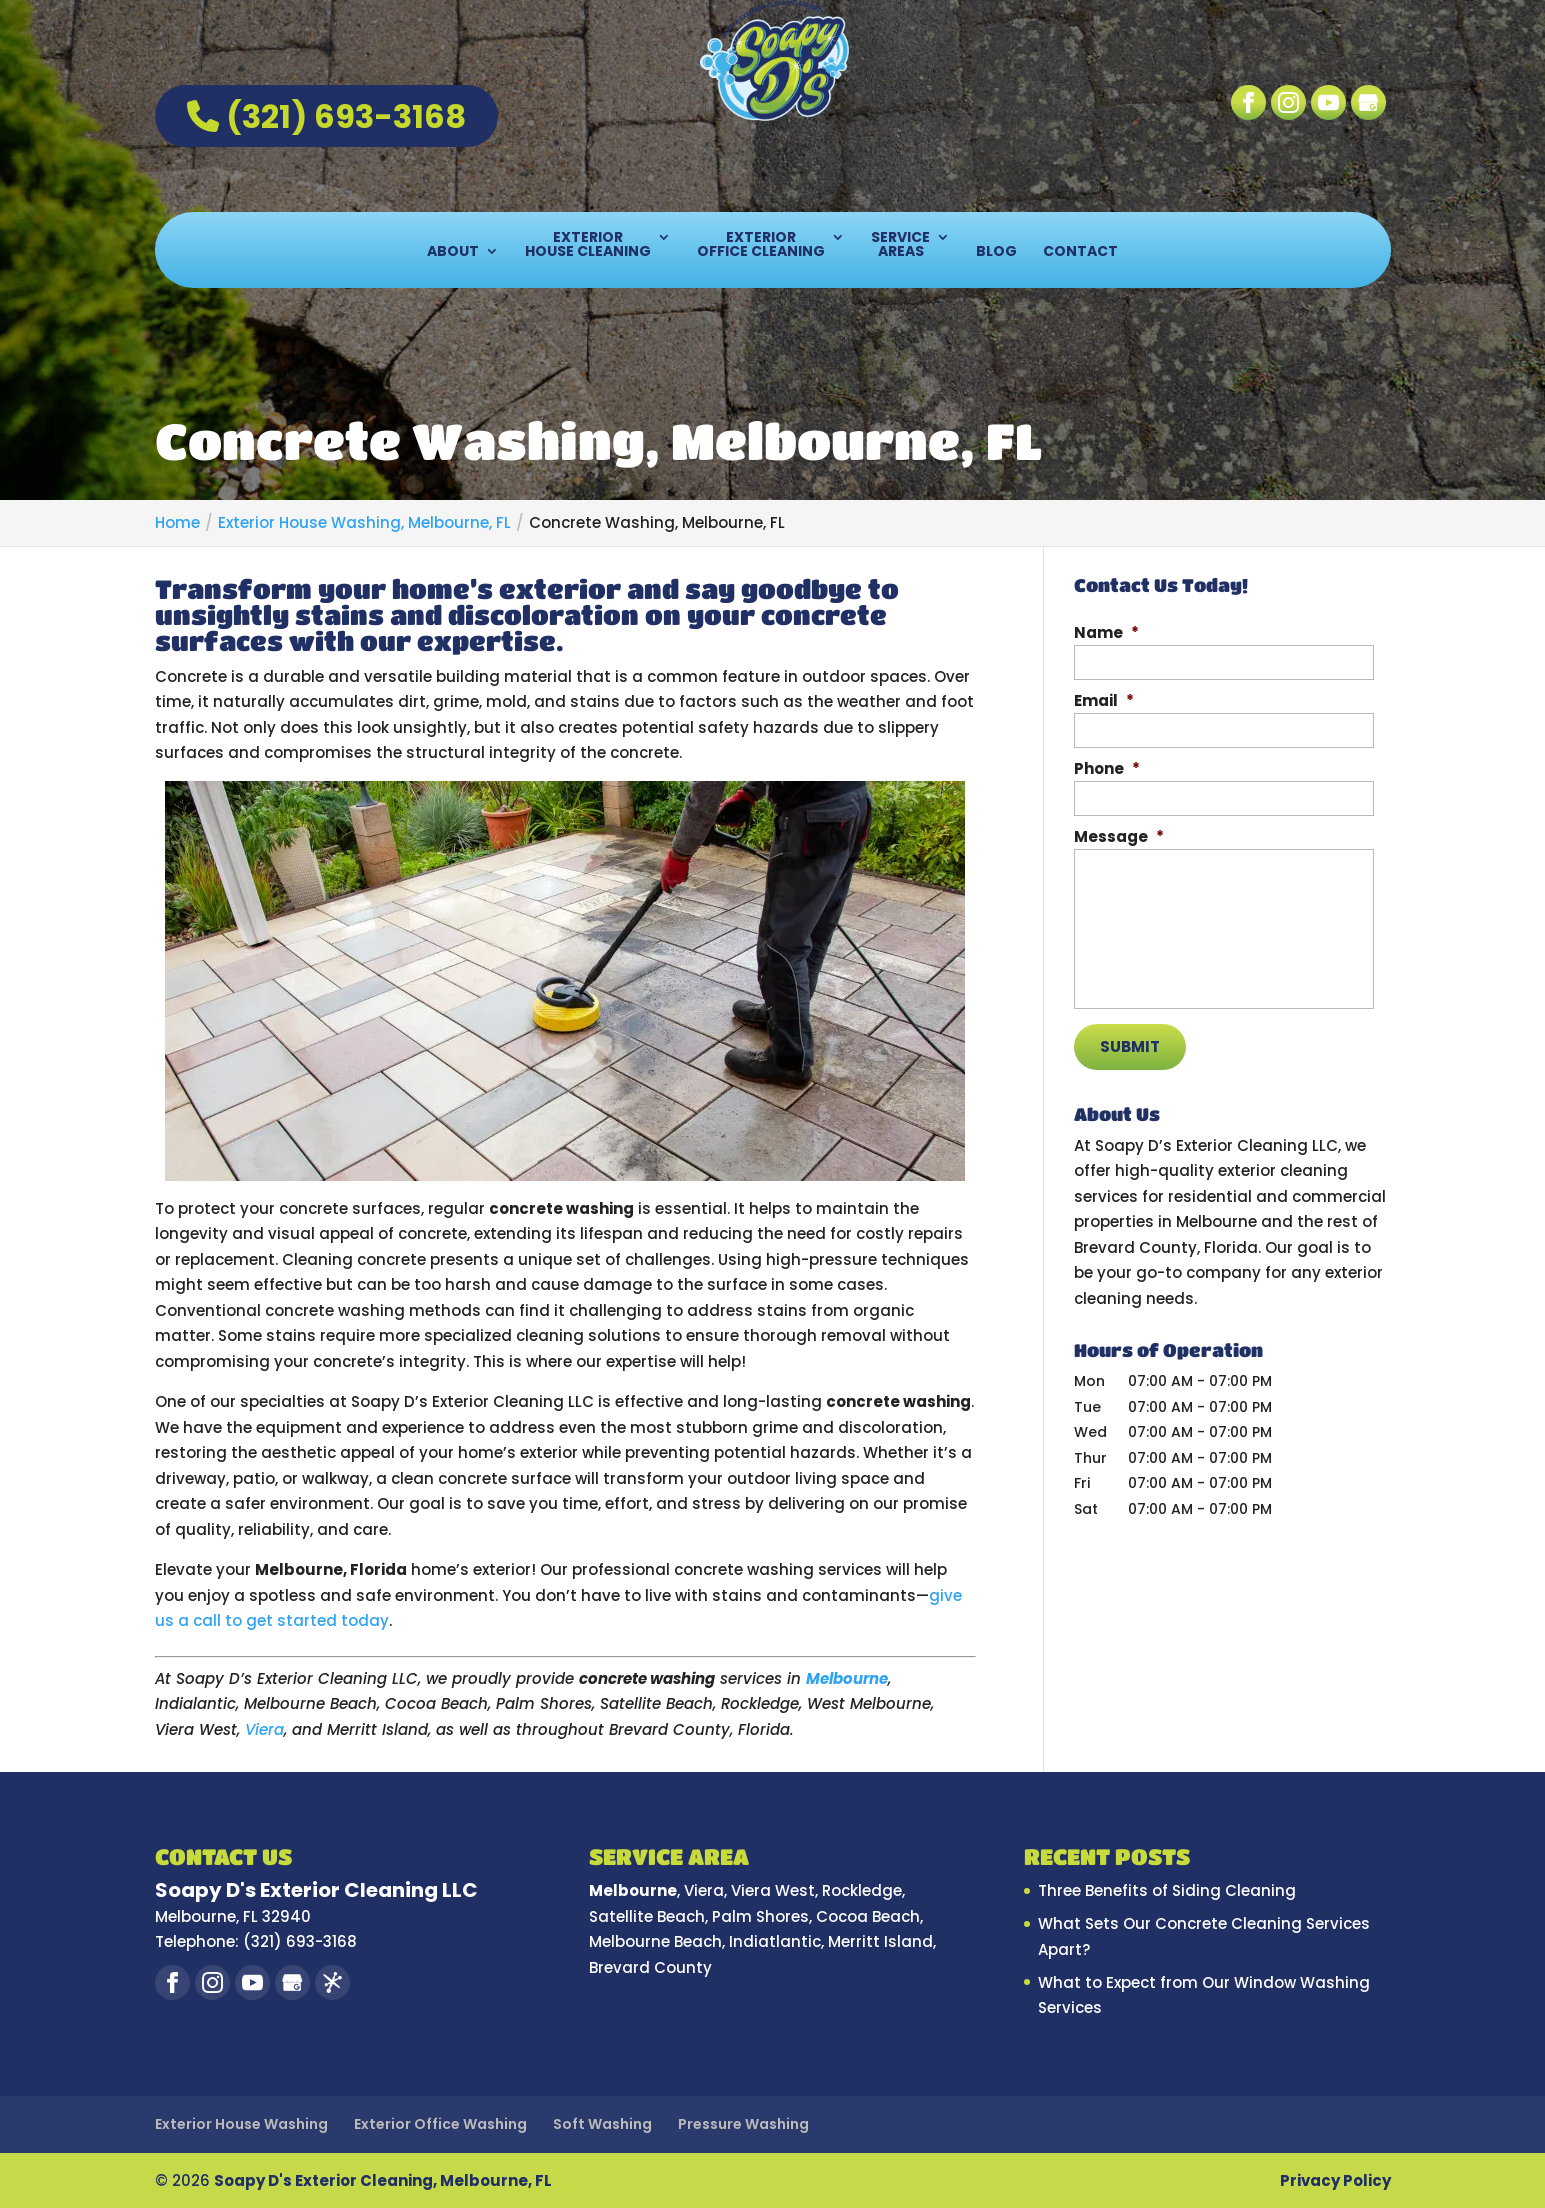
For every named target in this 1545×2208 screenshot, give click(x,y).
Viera (264, 1729)
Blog (996, 252)
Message (1119, 837)
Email (1104, 701)
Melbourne (847, 1678)
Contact (1080, 252)
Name (1106, 633)
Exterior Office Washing (440, 2124)
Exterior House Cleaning (588, 245)
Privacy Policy (1335, 2180)
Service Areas (900, 245)
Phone (1107, 769)
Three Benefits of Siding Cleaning (1167, 1890)
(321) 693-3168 (326, 116)
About (453, 252)
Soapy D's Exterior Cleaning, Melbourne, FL (383, 2180)
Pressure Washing (743, 2124)
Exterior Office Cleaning (761, 245)
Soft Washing (602, 2124)
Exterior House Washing (241, 2124)
